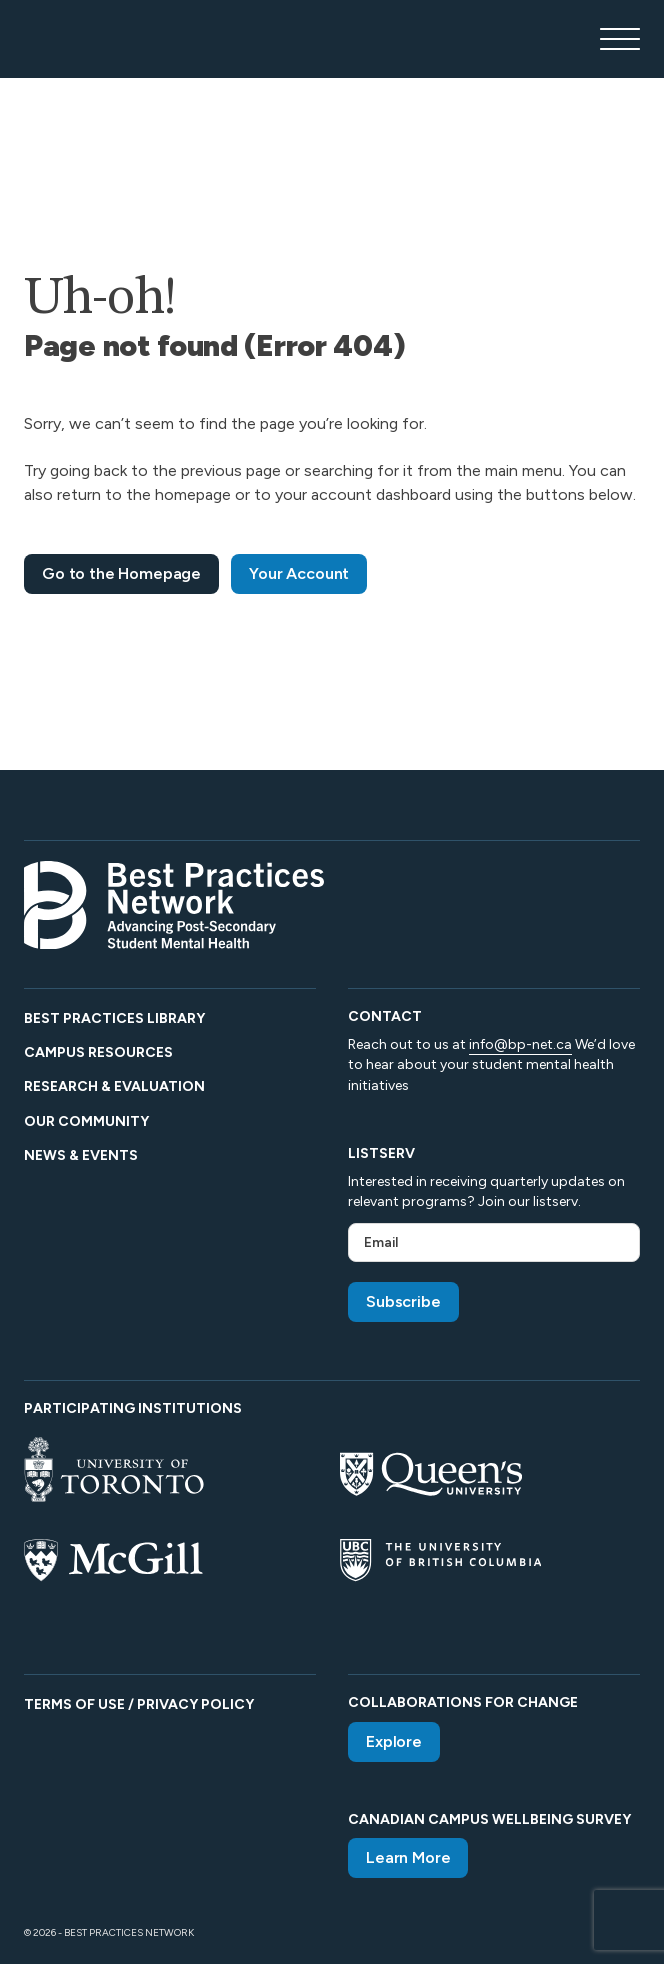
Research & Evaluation (114, 1086)
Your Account (299, 573)
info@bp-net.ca (520, 1044)
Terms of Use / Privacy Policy (139, 1704)
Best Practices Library (114, 1018)
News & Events (81, 1155)
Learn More (408, 1857)
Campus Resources (98, 1052)
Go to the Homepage (121, 573)
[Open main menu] (620, 39)
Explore (394, 1741)
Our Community (86, 1121)
